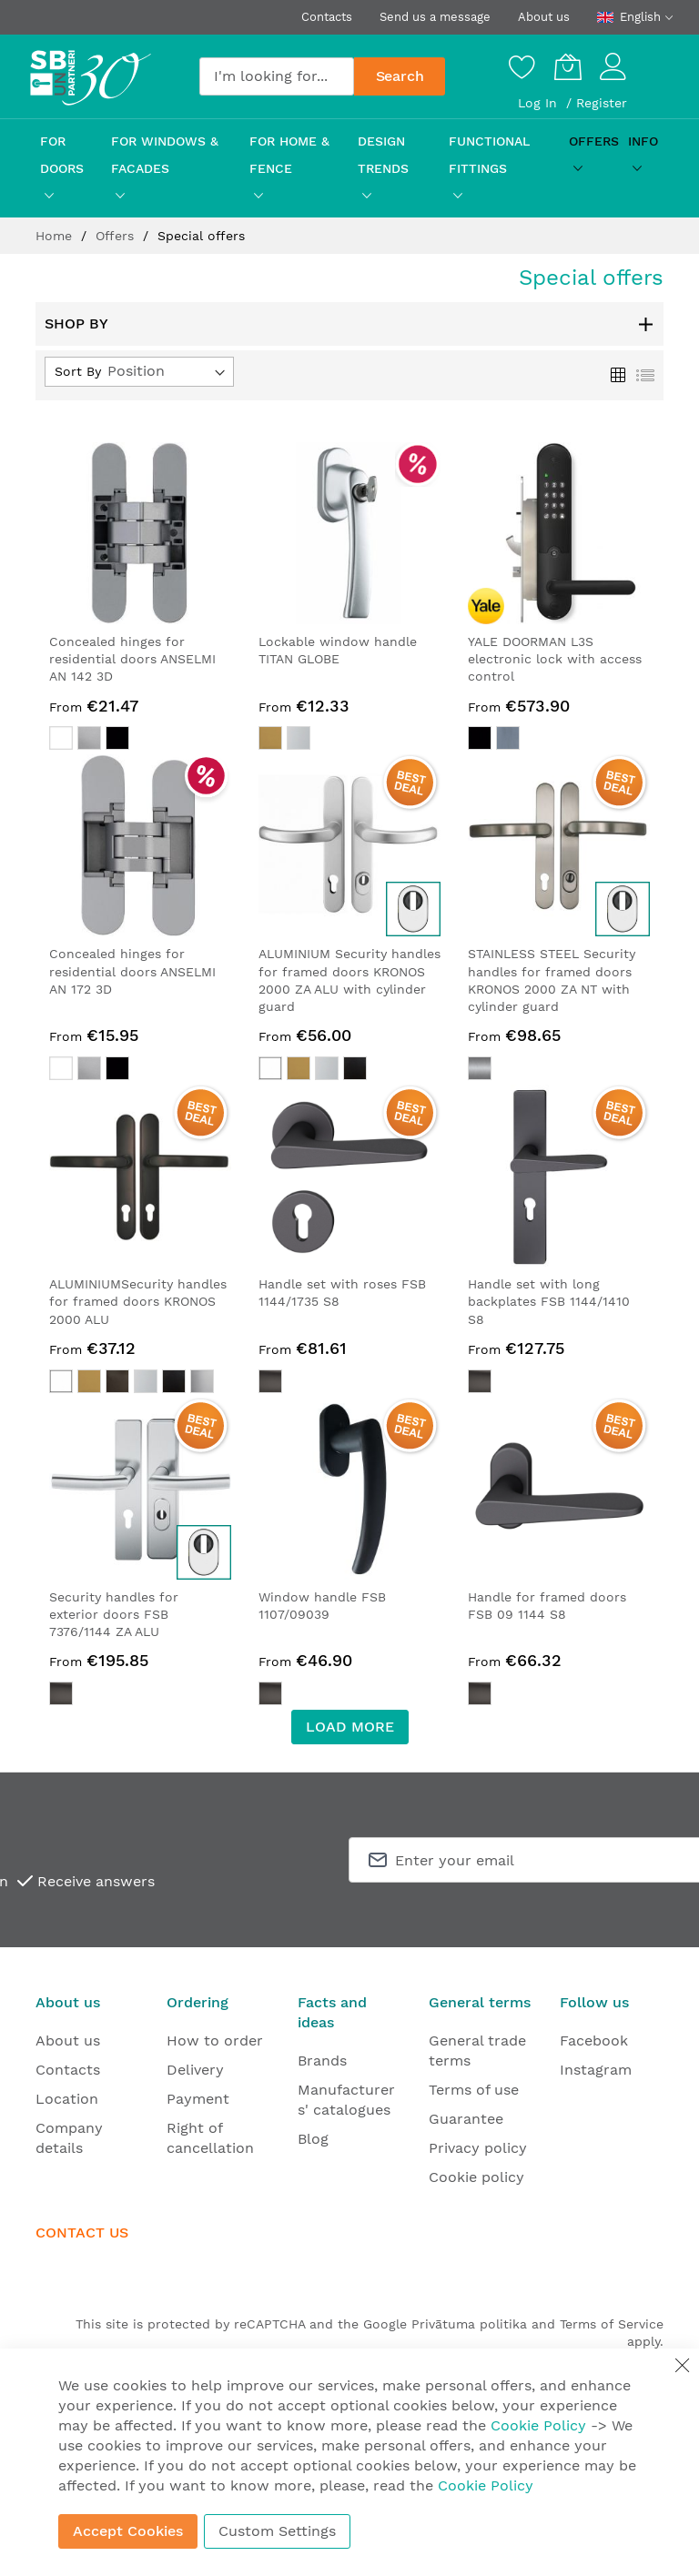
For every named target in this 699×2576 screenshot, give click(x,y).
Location (66, 2098)
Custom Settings (277, 2531)
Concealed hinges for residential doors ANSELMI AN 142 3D (132, 659)
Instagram (596, 2069)
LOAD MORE (350, 1726)
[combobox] (276, 76)
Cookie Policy (538, 2425)
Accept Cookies (128, 2531)
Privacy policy (478, 2148)
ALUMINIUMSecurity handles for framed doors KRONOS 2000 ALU (138, 1302)
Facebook (594, 2040)
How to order (215, 2040)
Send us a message (435, 17)
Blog (313, 2138)
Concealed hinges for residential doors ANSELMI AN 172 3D (132, 971)
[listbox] (140, 740)
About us (544, 17)
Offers (117, 235)
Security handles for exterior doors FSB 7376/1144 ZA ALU (113, 1615)
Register (601, 103)
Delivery (195, 2069)
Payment (198, 2098)
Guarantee (466, 2118)
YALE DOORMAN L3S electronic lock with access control (555, 659)
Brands (322, 2060)
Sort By (78, 371)
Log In (540, 103)
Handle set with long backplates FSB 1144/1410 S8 (549, 1302)
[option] (61, 738)
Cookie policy (476, 2177)
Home (55, 235)
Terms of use (474, 2089)
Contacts (326, 17)
